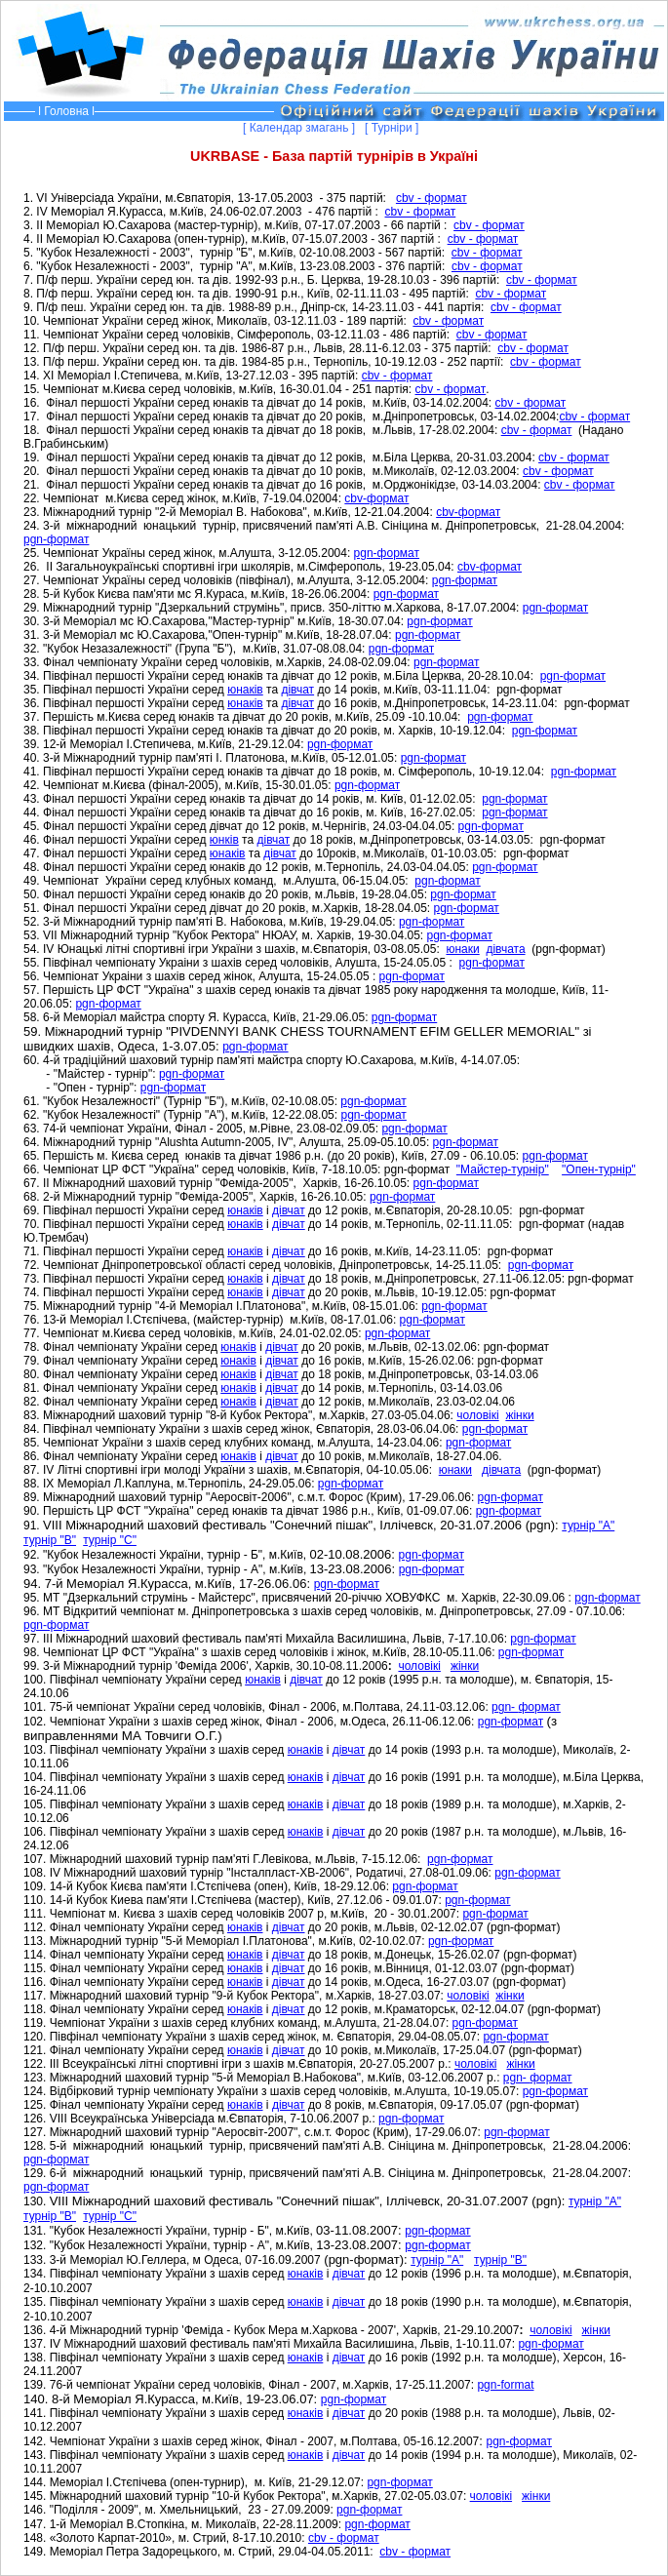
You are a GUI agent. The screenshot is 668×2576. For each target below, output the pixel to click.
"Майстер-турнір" (502, 1169)
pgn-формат (56, 539)
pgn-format (505, 2385)
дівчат (297, 689)
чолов (491, 2496)
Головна (66, 111)
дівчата (505, 949)
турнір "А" (588, 1525)
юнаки (462, 949)
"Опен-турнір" (599, 1169)
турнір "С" (110, 1540)
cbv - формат (431, 198)
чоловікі (477, 1415)
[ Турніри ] (395, 128)
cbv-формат (376, 498)
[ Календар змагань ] (302, 128)
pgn (542, 1638)
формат (443, 1555)
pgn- (410, 1555)
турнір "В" (49, 1540)
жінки (519, 1415)
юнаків (245, 689)
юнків (224, 840)
